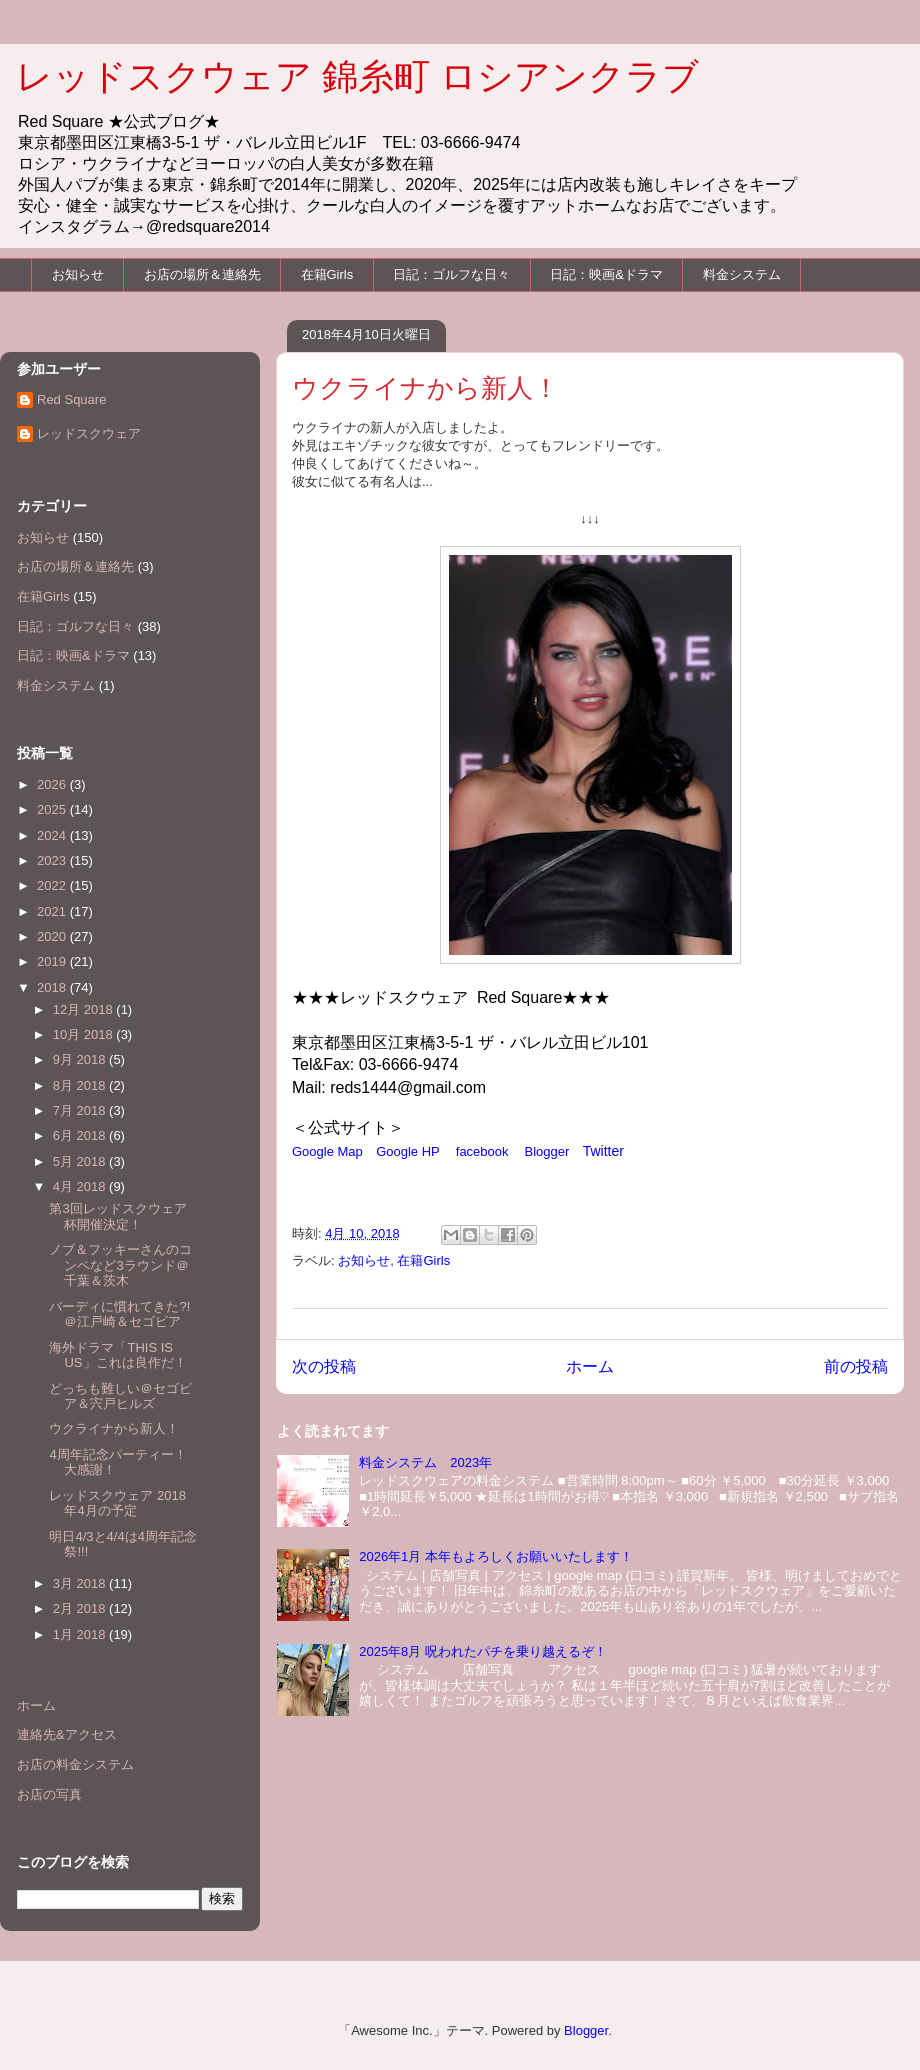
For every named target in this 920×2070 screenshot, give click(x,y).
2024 (53, 835)
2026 (53, 784)
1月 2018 (81, 1634)
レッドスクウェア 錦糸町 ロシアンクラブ (357, 76)
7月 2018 (81, 1110)
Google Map (327, 1151)
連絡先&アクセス (67, 1734)
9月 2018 (81, 1059)
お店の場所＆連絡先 (202, 274)
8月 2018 (81, 1085)
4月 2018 (81, 1186)
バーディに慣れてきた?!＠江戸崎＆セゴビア (119, 1314)
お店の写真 (49, 1794)
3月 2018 (81, 1583)
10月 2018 (85, 1034)
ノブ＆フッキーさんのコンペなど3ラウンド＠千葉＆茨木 (120, 1265)
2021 (53, 911)
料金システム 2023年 (425, 1462)
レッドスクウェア (89, 433)
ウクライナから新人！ (114, 1428)
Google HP (408, 1151)
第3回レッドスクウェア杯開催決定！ (117, 1216)
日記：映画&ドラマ (606, 274)
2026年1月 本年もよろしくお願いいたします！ (496, 1556)
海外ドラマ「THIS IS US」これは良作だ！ (117, 1355)
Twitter (603, 1151)
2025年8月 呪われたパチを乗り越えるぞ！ (483, 1651)
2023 (53, 860)
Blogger (547, 1151)
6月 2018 (81, 1135)
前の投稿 (856, 1366)
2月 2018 (81, 1608)
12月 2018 (85, 1009)
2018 (53, 987)
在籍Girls (327, 274)
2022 (53, 885)
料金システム (742, 274)
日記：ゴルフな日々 (451, 274)
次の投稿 (324, 1366)
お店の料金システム (75, 1764)
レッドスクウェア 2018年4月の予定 (117, 1503)
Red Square (71, 399)
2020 (53, 936)
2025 (53, 809)
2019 (53, 961)
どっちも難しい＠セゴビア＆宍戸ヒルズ (120, 1396)
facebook (482, 1151)
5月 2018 (81, 1161)
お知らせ (78, 274)
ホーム (590, 1366)
